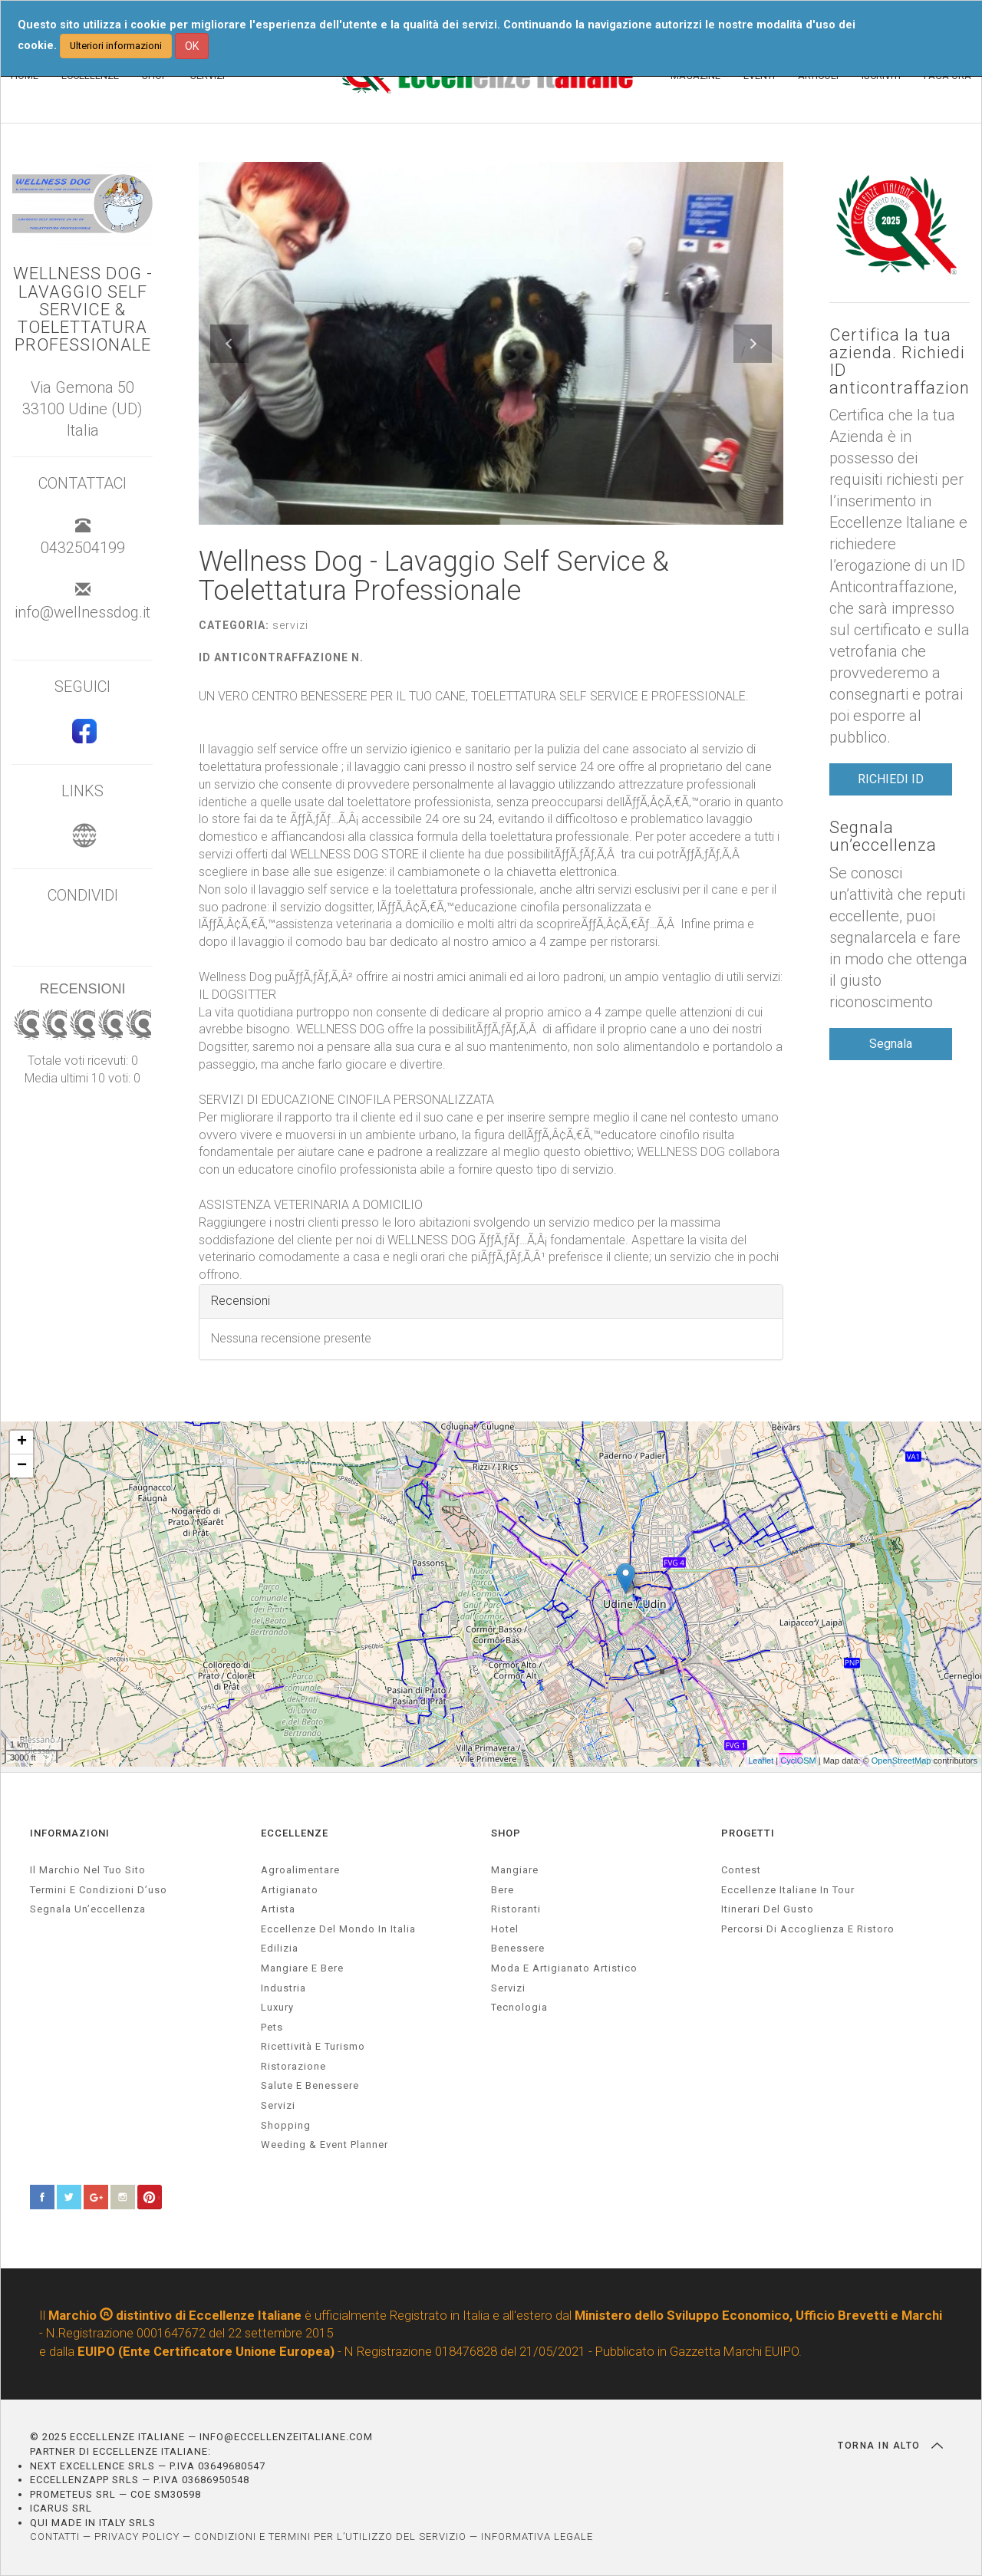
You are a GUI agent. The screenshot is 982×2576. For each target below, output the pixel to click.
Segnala (890, 1043)
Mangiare (515, 1870)
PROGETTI (748, 1833)
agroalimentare (300, 1870)
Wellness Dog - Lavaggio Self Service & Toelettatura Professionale (83, 309)
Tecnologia (519, 2007)
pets (272, 2027)
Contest (741, 1870)
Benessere (518, 1948)
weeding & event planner (324, 2144)
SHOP (506, 1833)
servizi (278, 2105)
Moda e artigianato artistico (564, 1968)
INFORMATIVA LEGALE (537, 2536)
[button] (229, 343)
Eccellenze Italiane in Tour (788, 1890)
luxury (277, 2007)
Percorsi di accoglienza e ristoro (808, 1929)
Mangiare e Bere (302, 1968)
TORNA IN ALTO (890, 2445)
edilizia (279, 1948)
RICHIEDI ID (891, 779)
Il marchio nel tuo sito (88, 1870)
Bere (502, 1890)
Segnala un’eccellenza (883, 836)
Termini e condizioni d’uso (98, 1890)
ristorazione (293, 2066)
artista (278, 1909)
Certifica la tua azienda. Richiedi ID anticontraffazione (899, 361)
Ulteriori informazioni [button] (116, 45)
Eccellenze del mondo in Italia (338, 1929)
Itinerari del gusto (767, 1909)
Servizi (508, 1988)
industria (283, 1988)
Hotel (505, 1929)
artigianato (289, 1890)
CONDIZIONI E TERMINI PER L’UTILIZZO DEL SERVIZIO (330, 2536)
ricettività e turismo (313, 2046)
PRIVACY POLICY (137, 2536)
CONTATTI (55, 2536)
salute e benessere (310, 2085)
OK (192, 46)
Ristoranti (516, 1909)
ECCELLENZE (294, 1833)
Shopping (286, 2125)
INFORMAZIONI (70, 1833)
